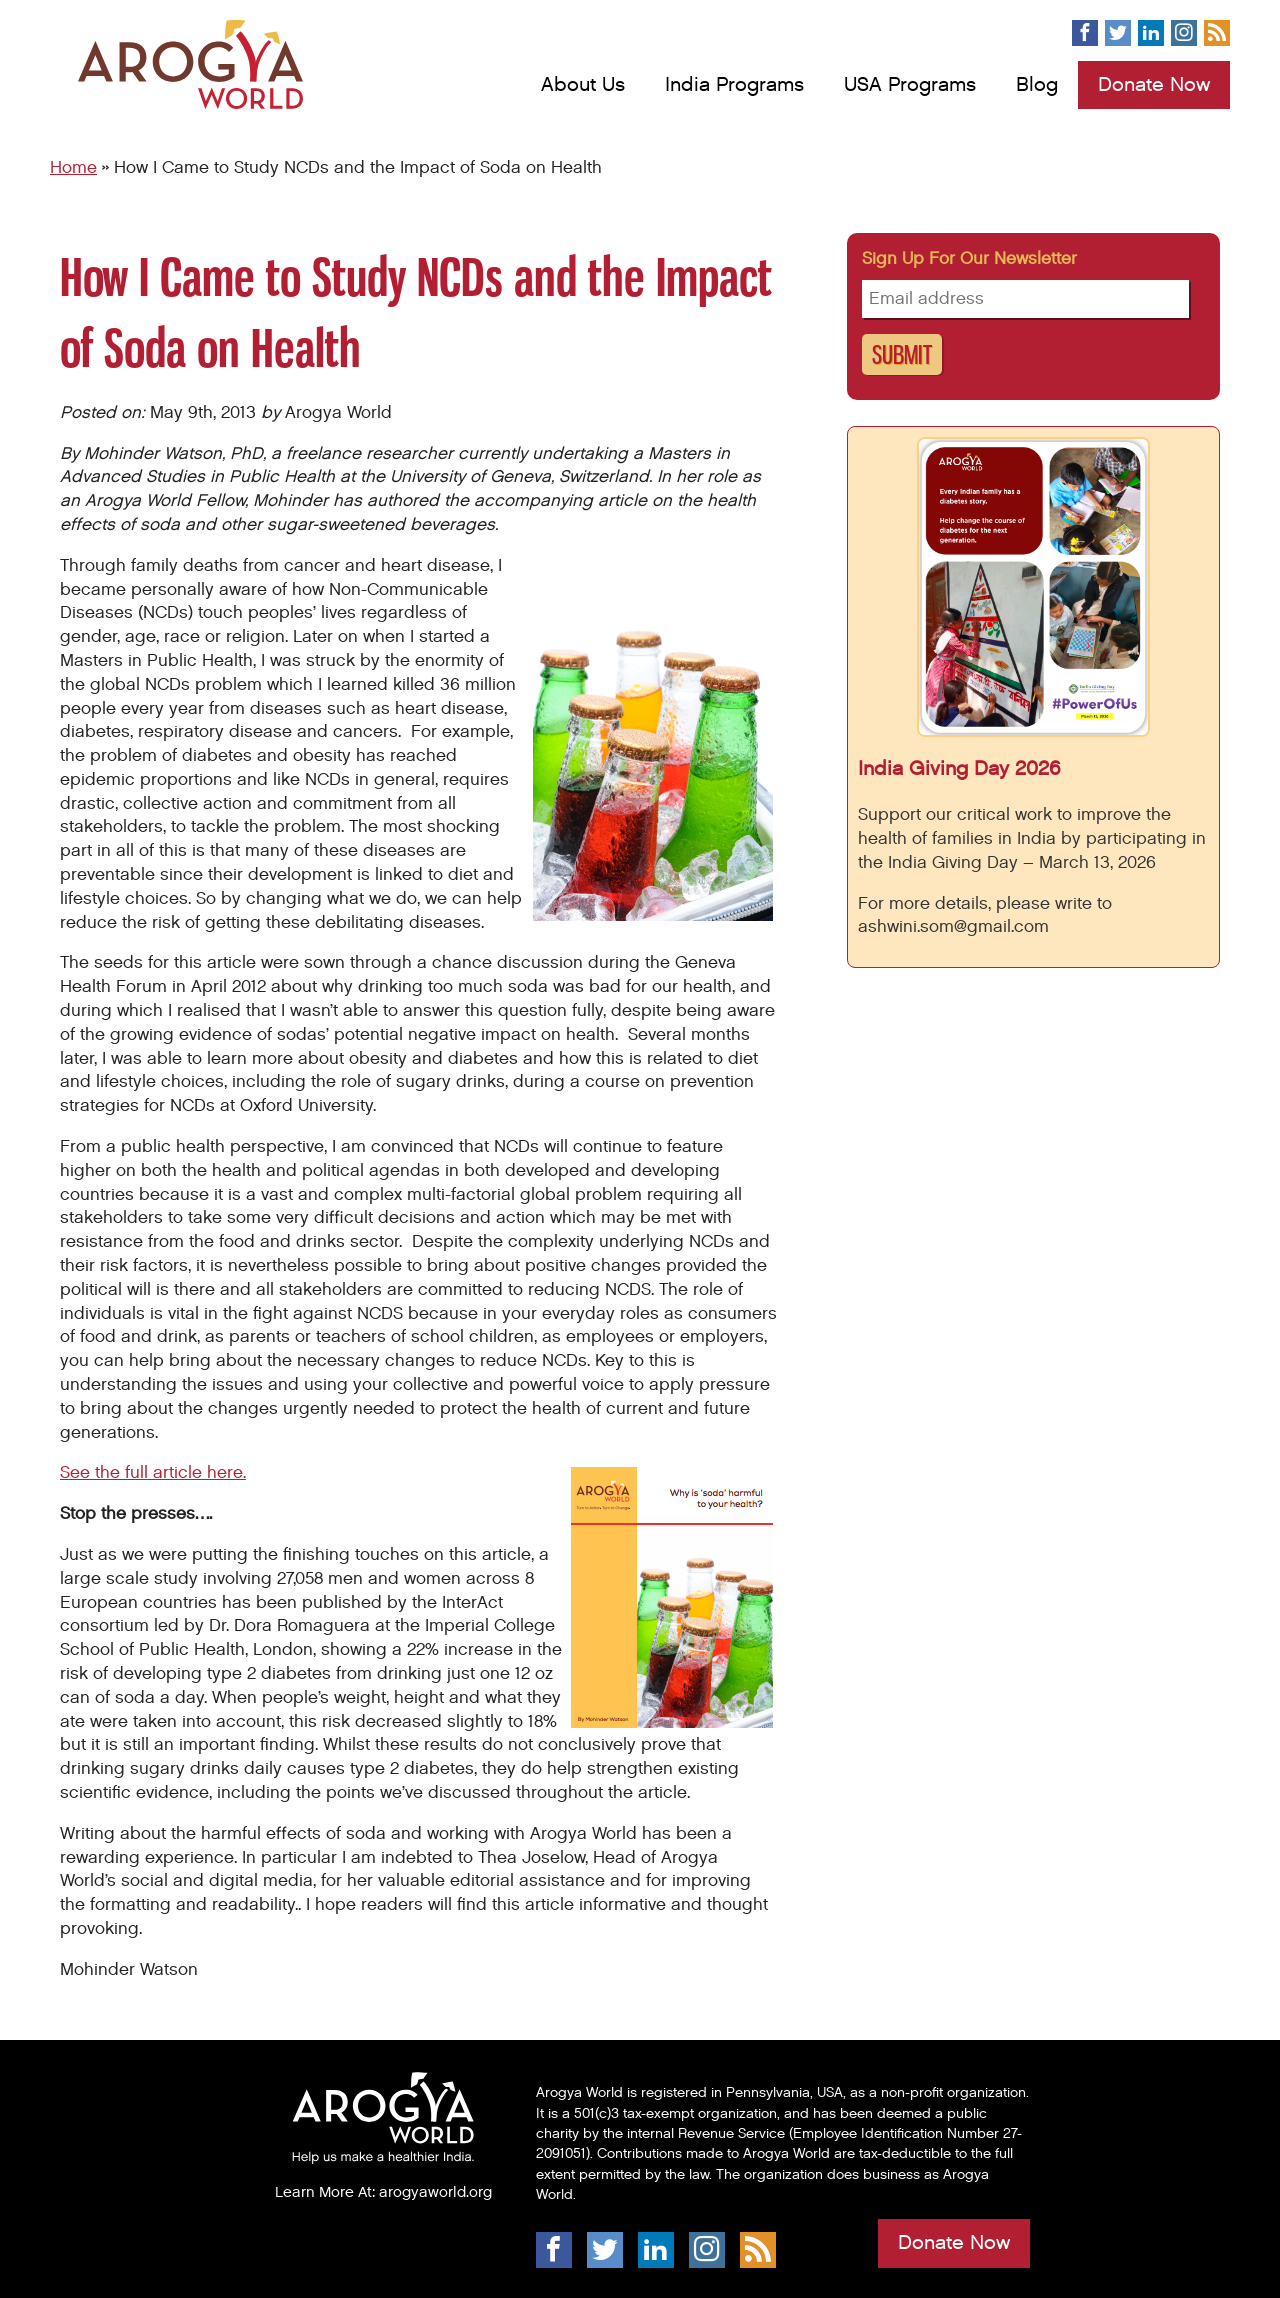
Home (73, 168)
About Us (583, 85)
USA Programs (910, 85)
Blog (1037, 85)
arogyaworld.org (435, 2192)
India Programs (734, 85)
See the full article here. (153, 1473)
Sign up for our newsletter (969, 259)
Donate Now (1154, 85)
